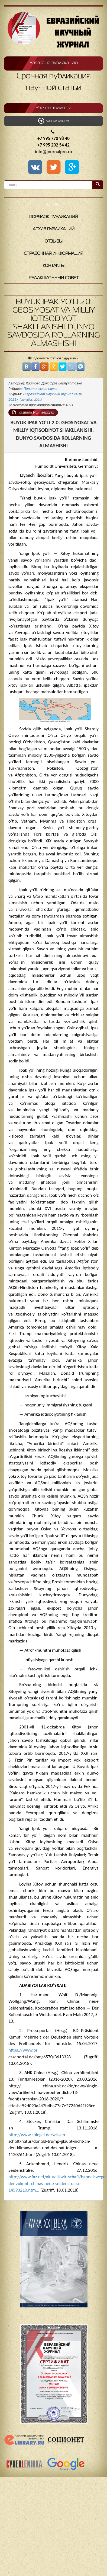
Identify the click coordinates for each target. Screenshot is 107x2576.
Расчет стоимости (53, 108)
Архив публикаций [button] (53, 229)
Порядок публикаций (53, 217)
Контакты (53, 266)
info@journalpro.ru (53, 152)
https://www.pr (22, 2050)
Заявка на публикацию (54, 63)
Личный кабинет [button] (53, 121)
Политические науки (40, 388)
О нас (53, 205)
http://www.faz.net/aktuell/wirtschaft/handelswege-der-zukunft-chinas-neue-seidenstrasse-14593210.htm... (57, 2183)
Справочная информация (53, 254)
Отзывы (54, 241)
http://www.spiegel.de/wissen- (37, 2135)
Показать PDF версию (33, 412)
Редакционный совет (54, 278)
